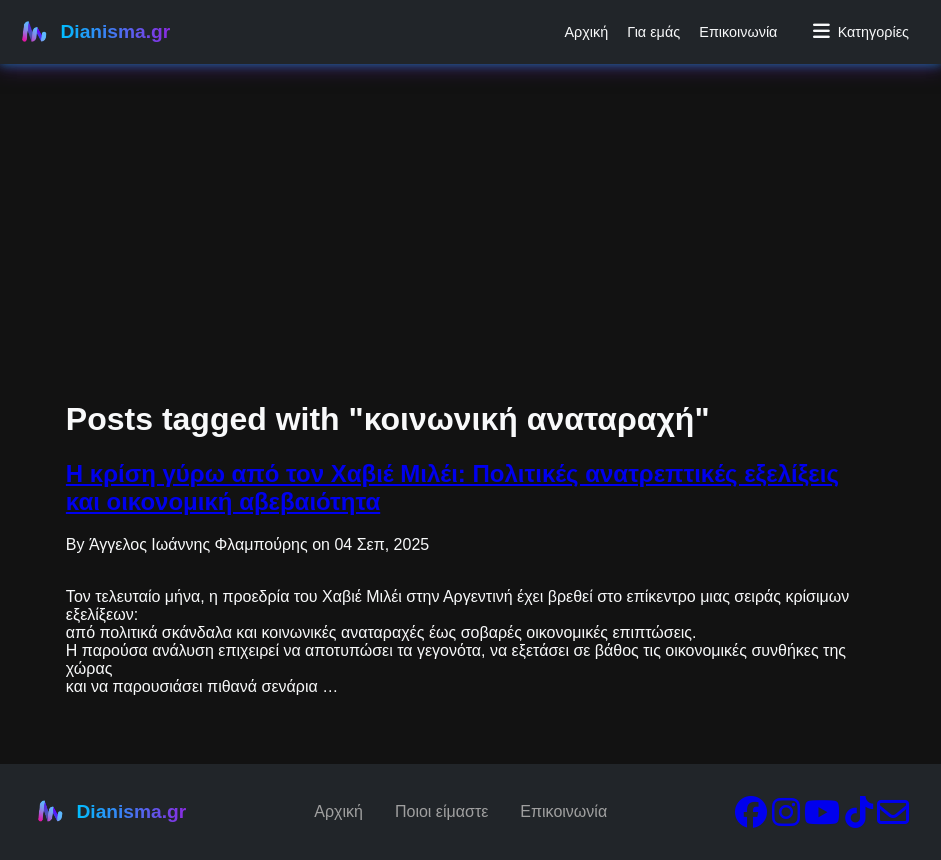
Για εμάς (653, 32)
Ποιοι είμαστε (441, 811)
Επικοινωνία (738, 32)
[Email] (893, 818)
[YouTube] (822, 818)
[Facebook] (751, 818)
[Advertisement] (470, 140)
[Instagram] (786, 818)
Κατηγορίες (861, 31)
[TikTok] (859, 818)
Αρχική (586, 32)
